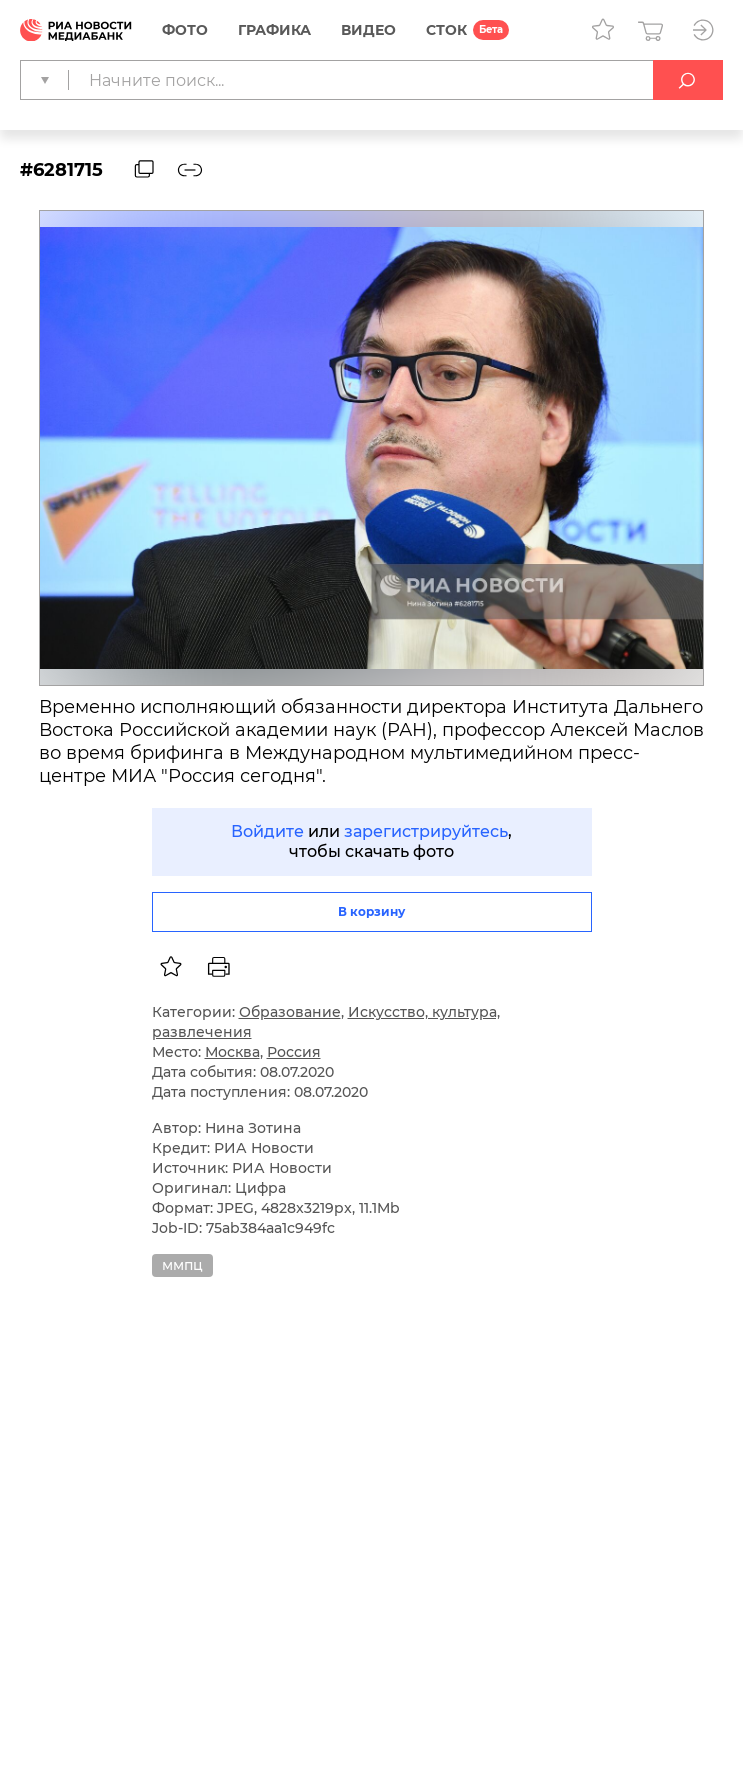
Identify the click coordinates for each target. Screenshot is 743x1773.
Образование (290, 1012)
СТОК (446, 30)
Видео (368, 30)
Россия (294, 1052)
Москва (232, 1052)
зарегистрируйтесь (426, 831)
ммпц (182, 1265)
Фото (185, 30)
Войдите (267, 831)
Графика (274, 30)
